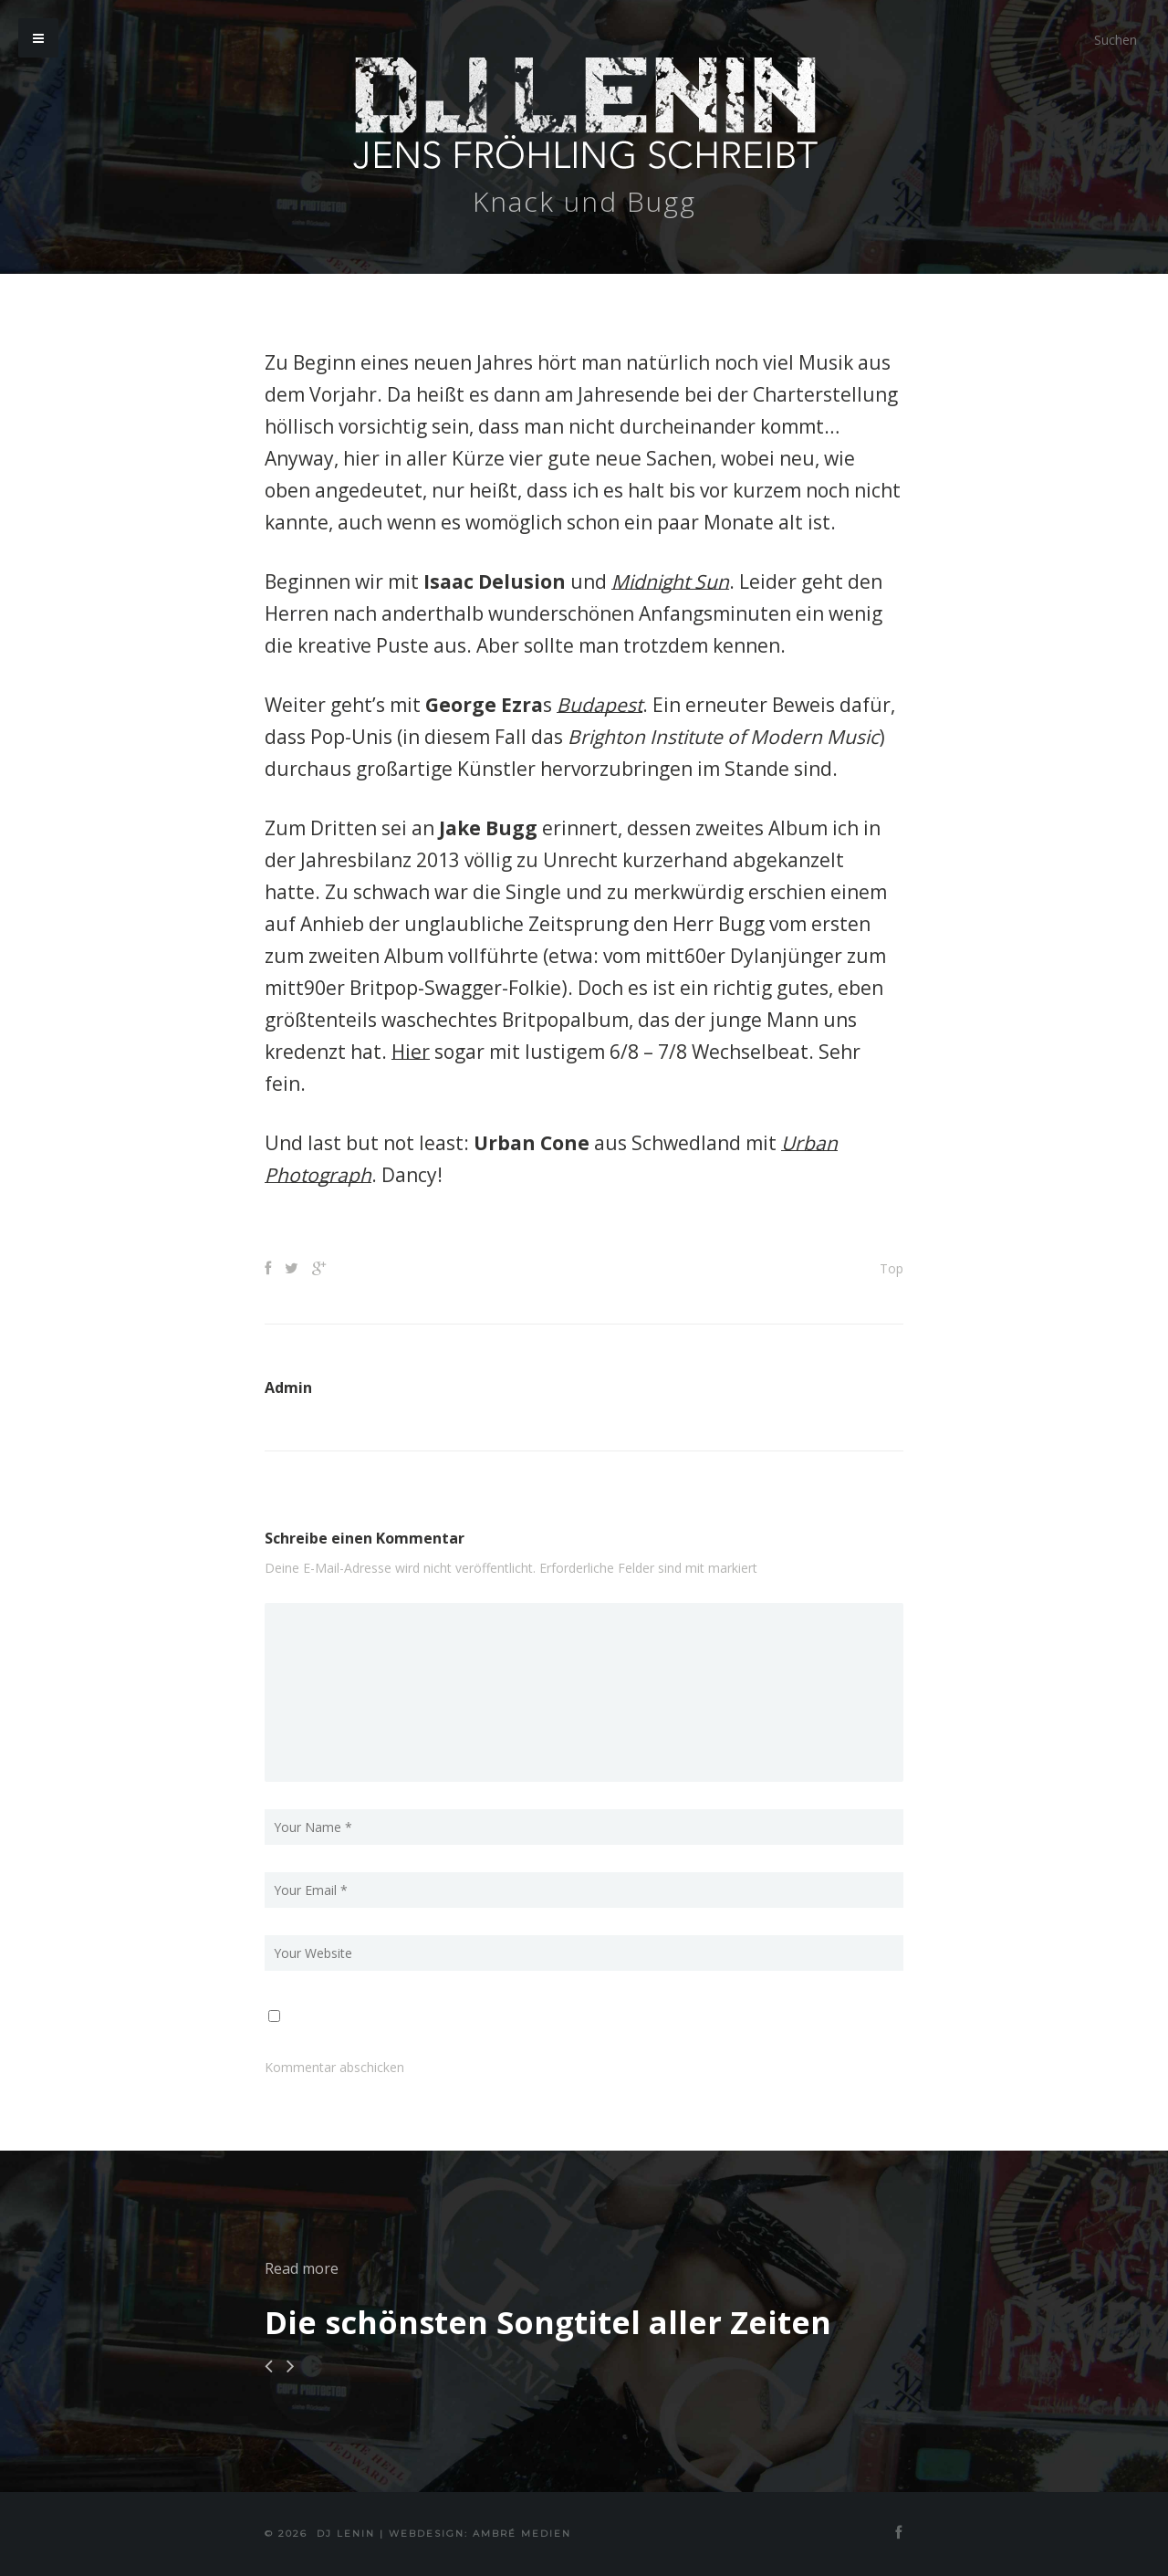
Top (891, 1268)
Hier (410, 1051)
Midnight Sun (670, 581)
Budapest (599, 704)
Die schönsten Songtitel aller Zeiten (548, 2322)
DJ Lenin (346, 2533)
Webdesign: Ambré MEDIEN (480, 2533)
